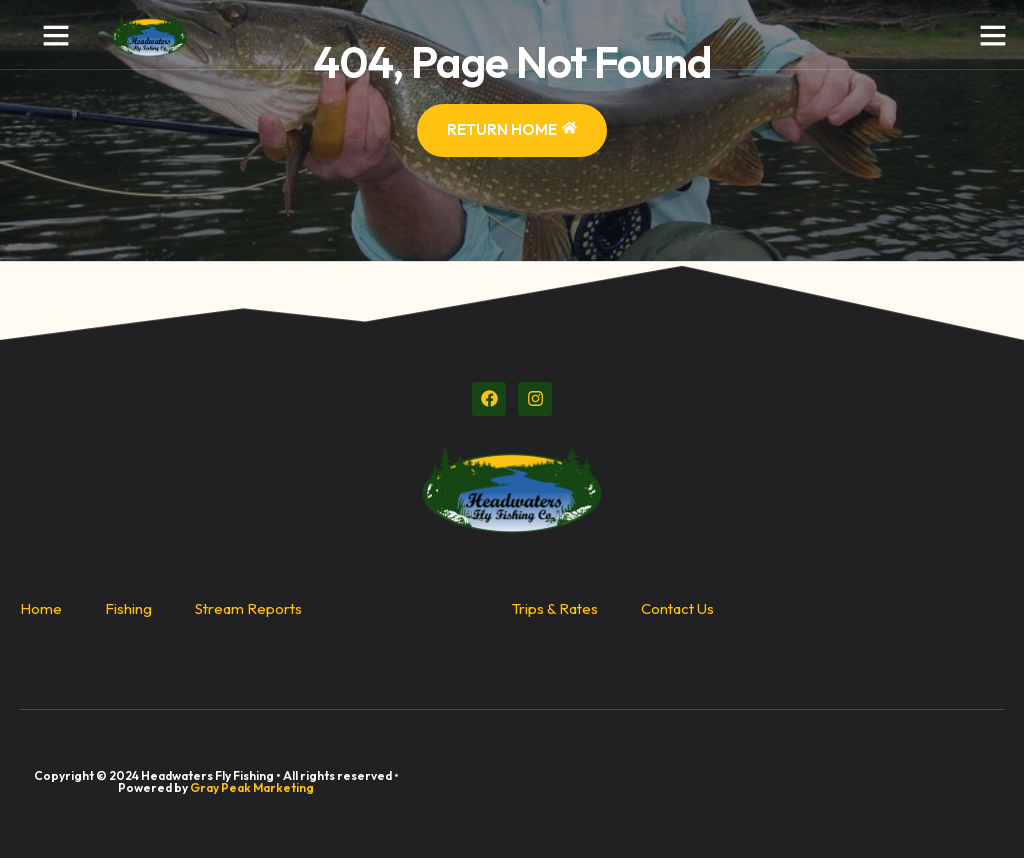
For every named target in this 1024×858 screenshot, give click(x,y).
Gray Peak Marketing (252, 787)
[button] (56, 35)
